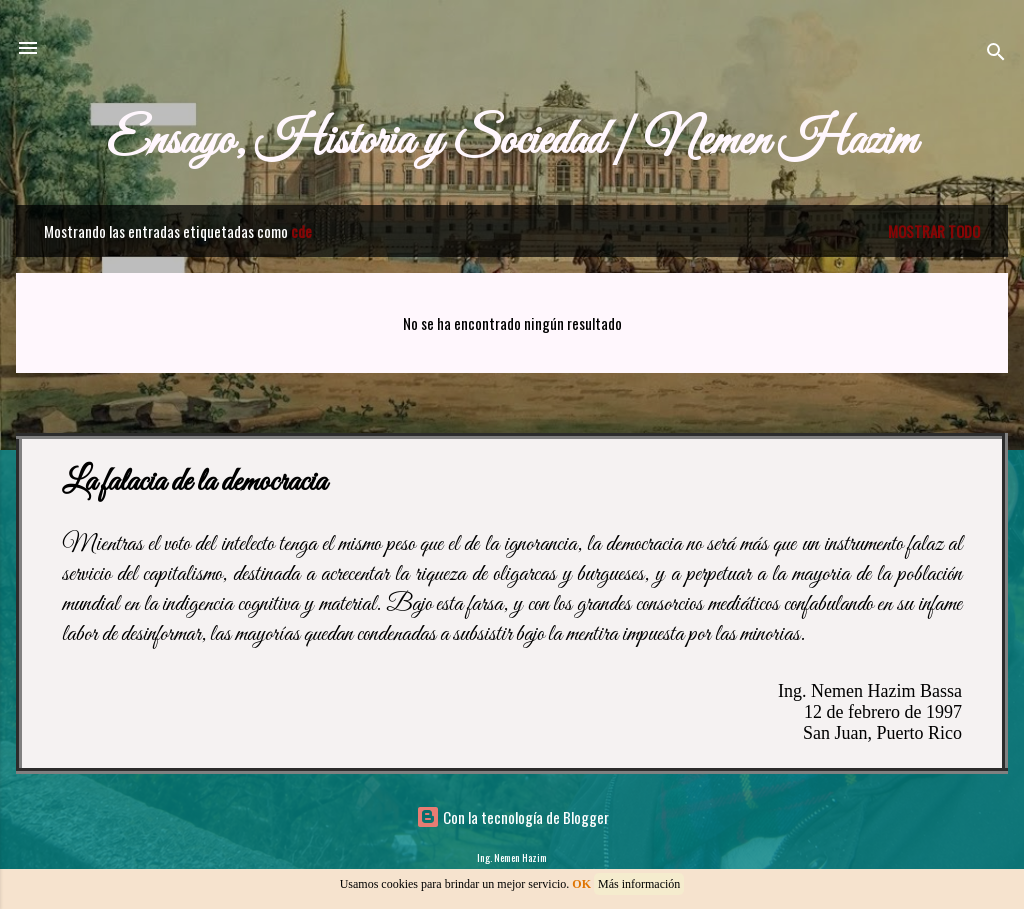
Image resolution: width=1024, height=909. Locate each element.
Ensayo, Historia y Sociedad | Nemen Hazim (512, 141)
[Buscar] (996, 54)
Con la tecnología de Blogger (512, 817)
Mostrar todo (934, 231)
